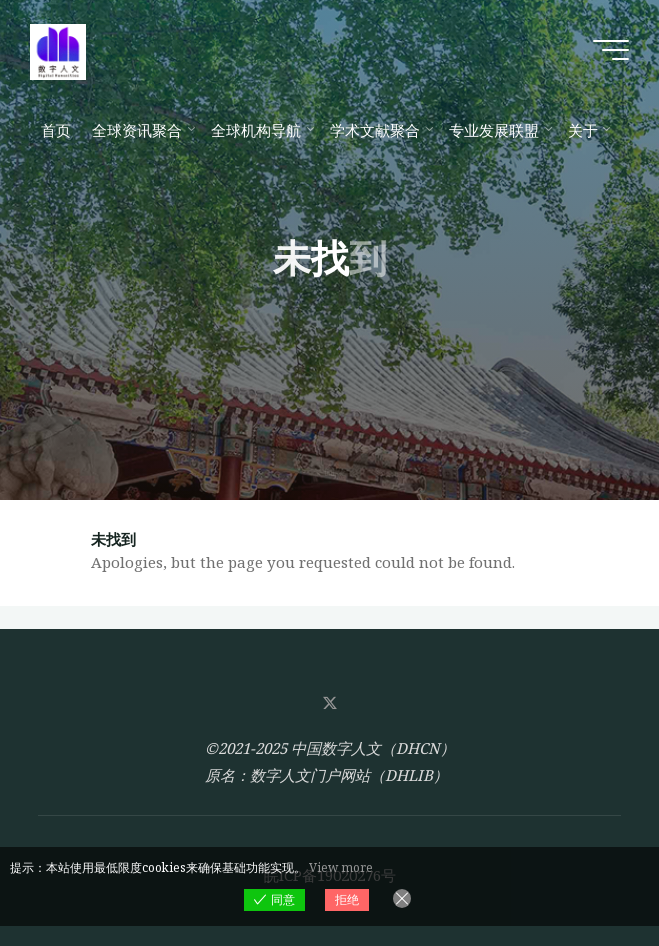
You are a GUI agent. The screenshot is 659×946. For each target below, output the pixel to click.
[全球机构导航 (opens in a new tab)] (259, 130)
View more (341, 867)
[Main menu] (611, 50)
